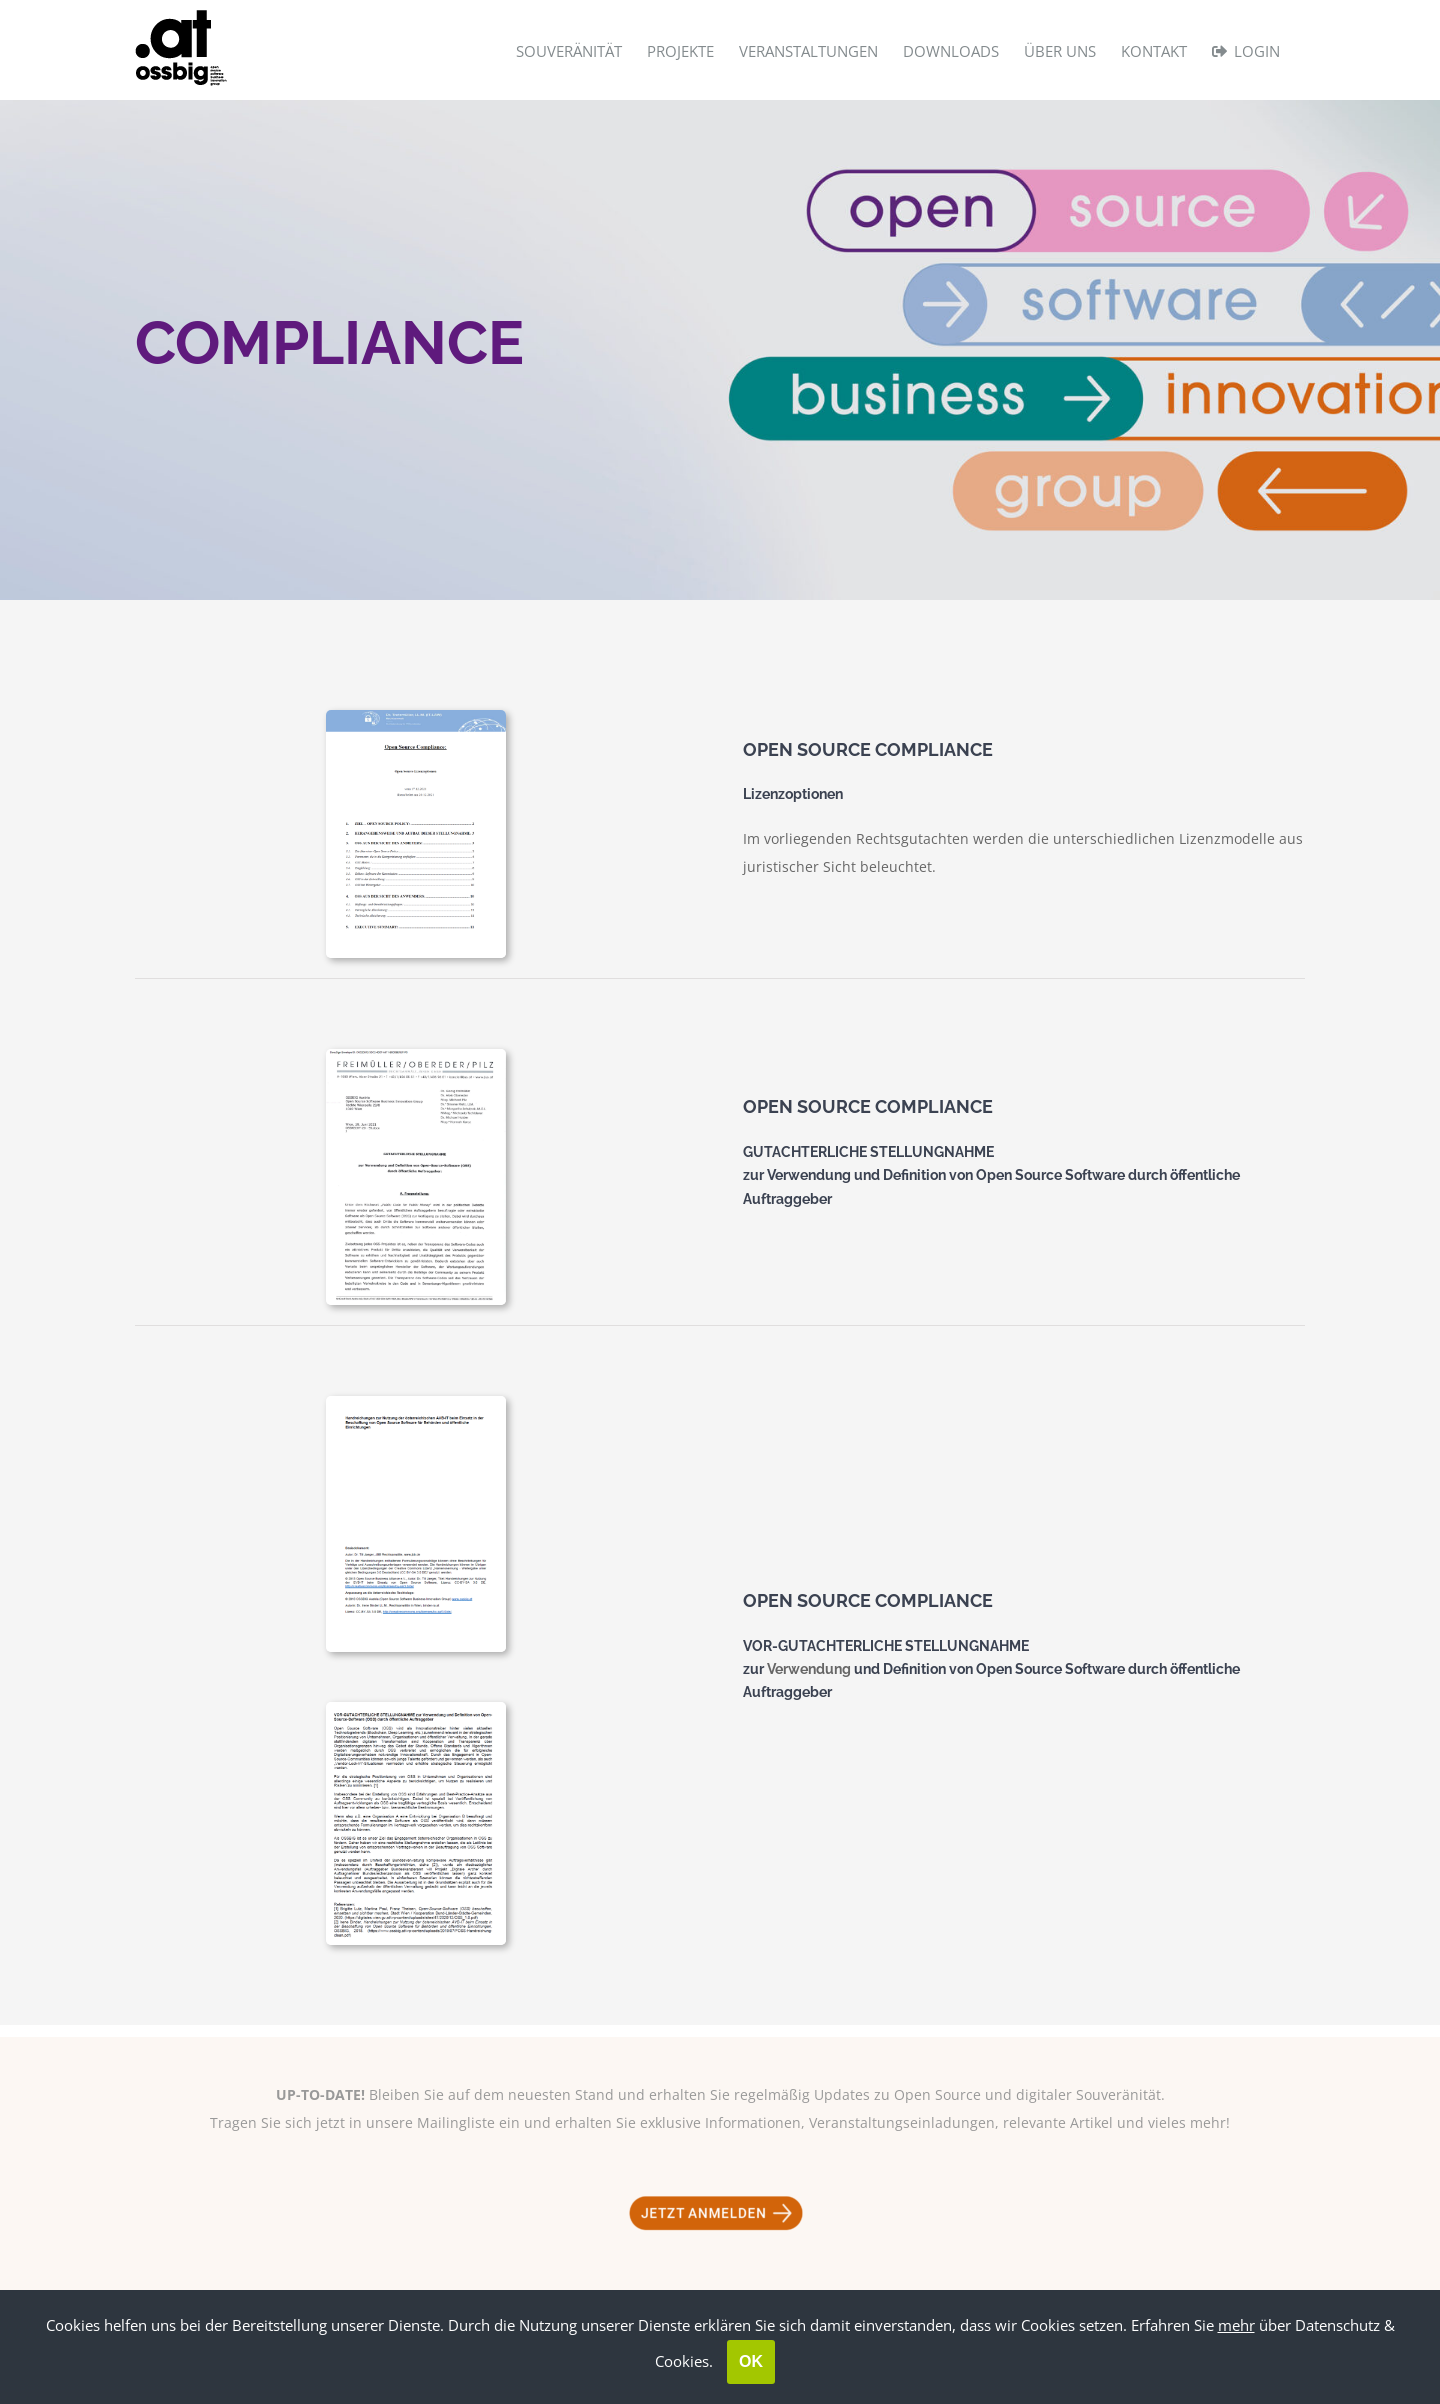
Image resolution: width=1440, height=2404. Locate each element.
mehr (1236, 2325)
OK (751, 2361)
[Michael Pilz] (416, 1055)
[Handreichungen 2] (416, 1402)
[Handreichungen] (416, 1708)
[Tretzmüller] (416, 716)
